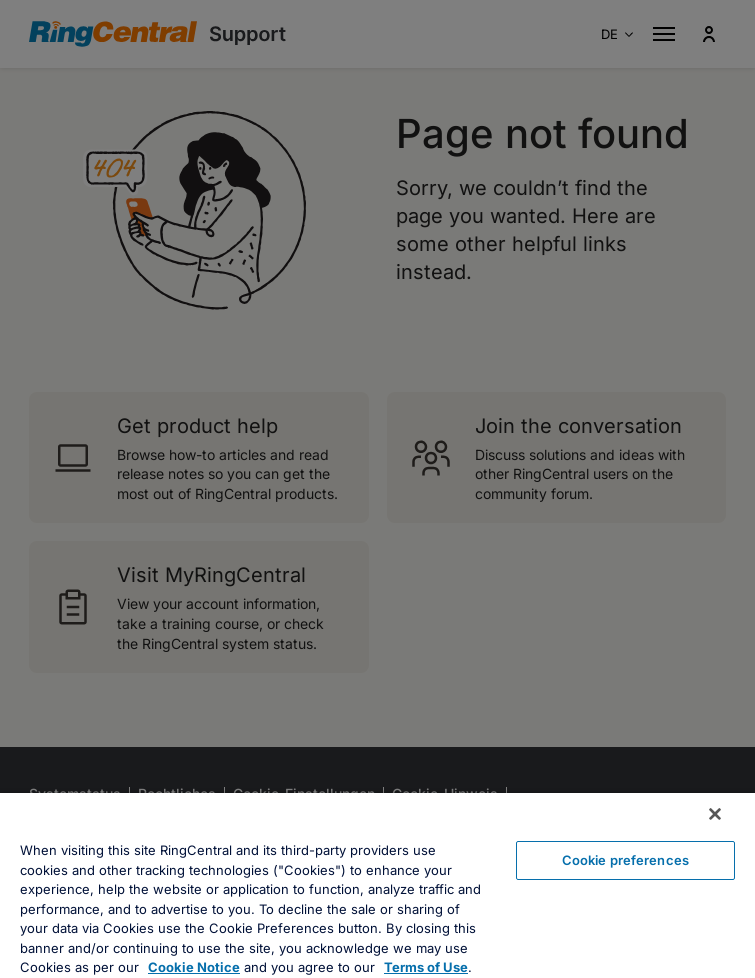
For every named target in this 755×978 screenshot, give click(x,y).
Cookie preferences (625, 860)
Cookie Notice (194, 967)
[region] (377, 885)
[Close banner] (715, 814)
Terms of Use (426, 967)
